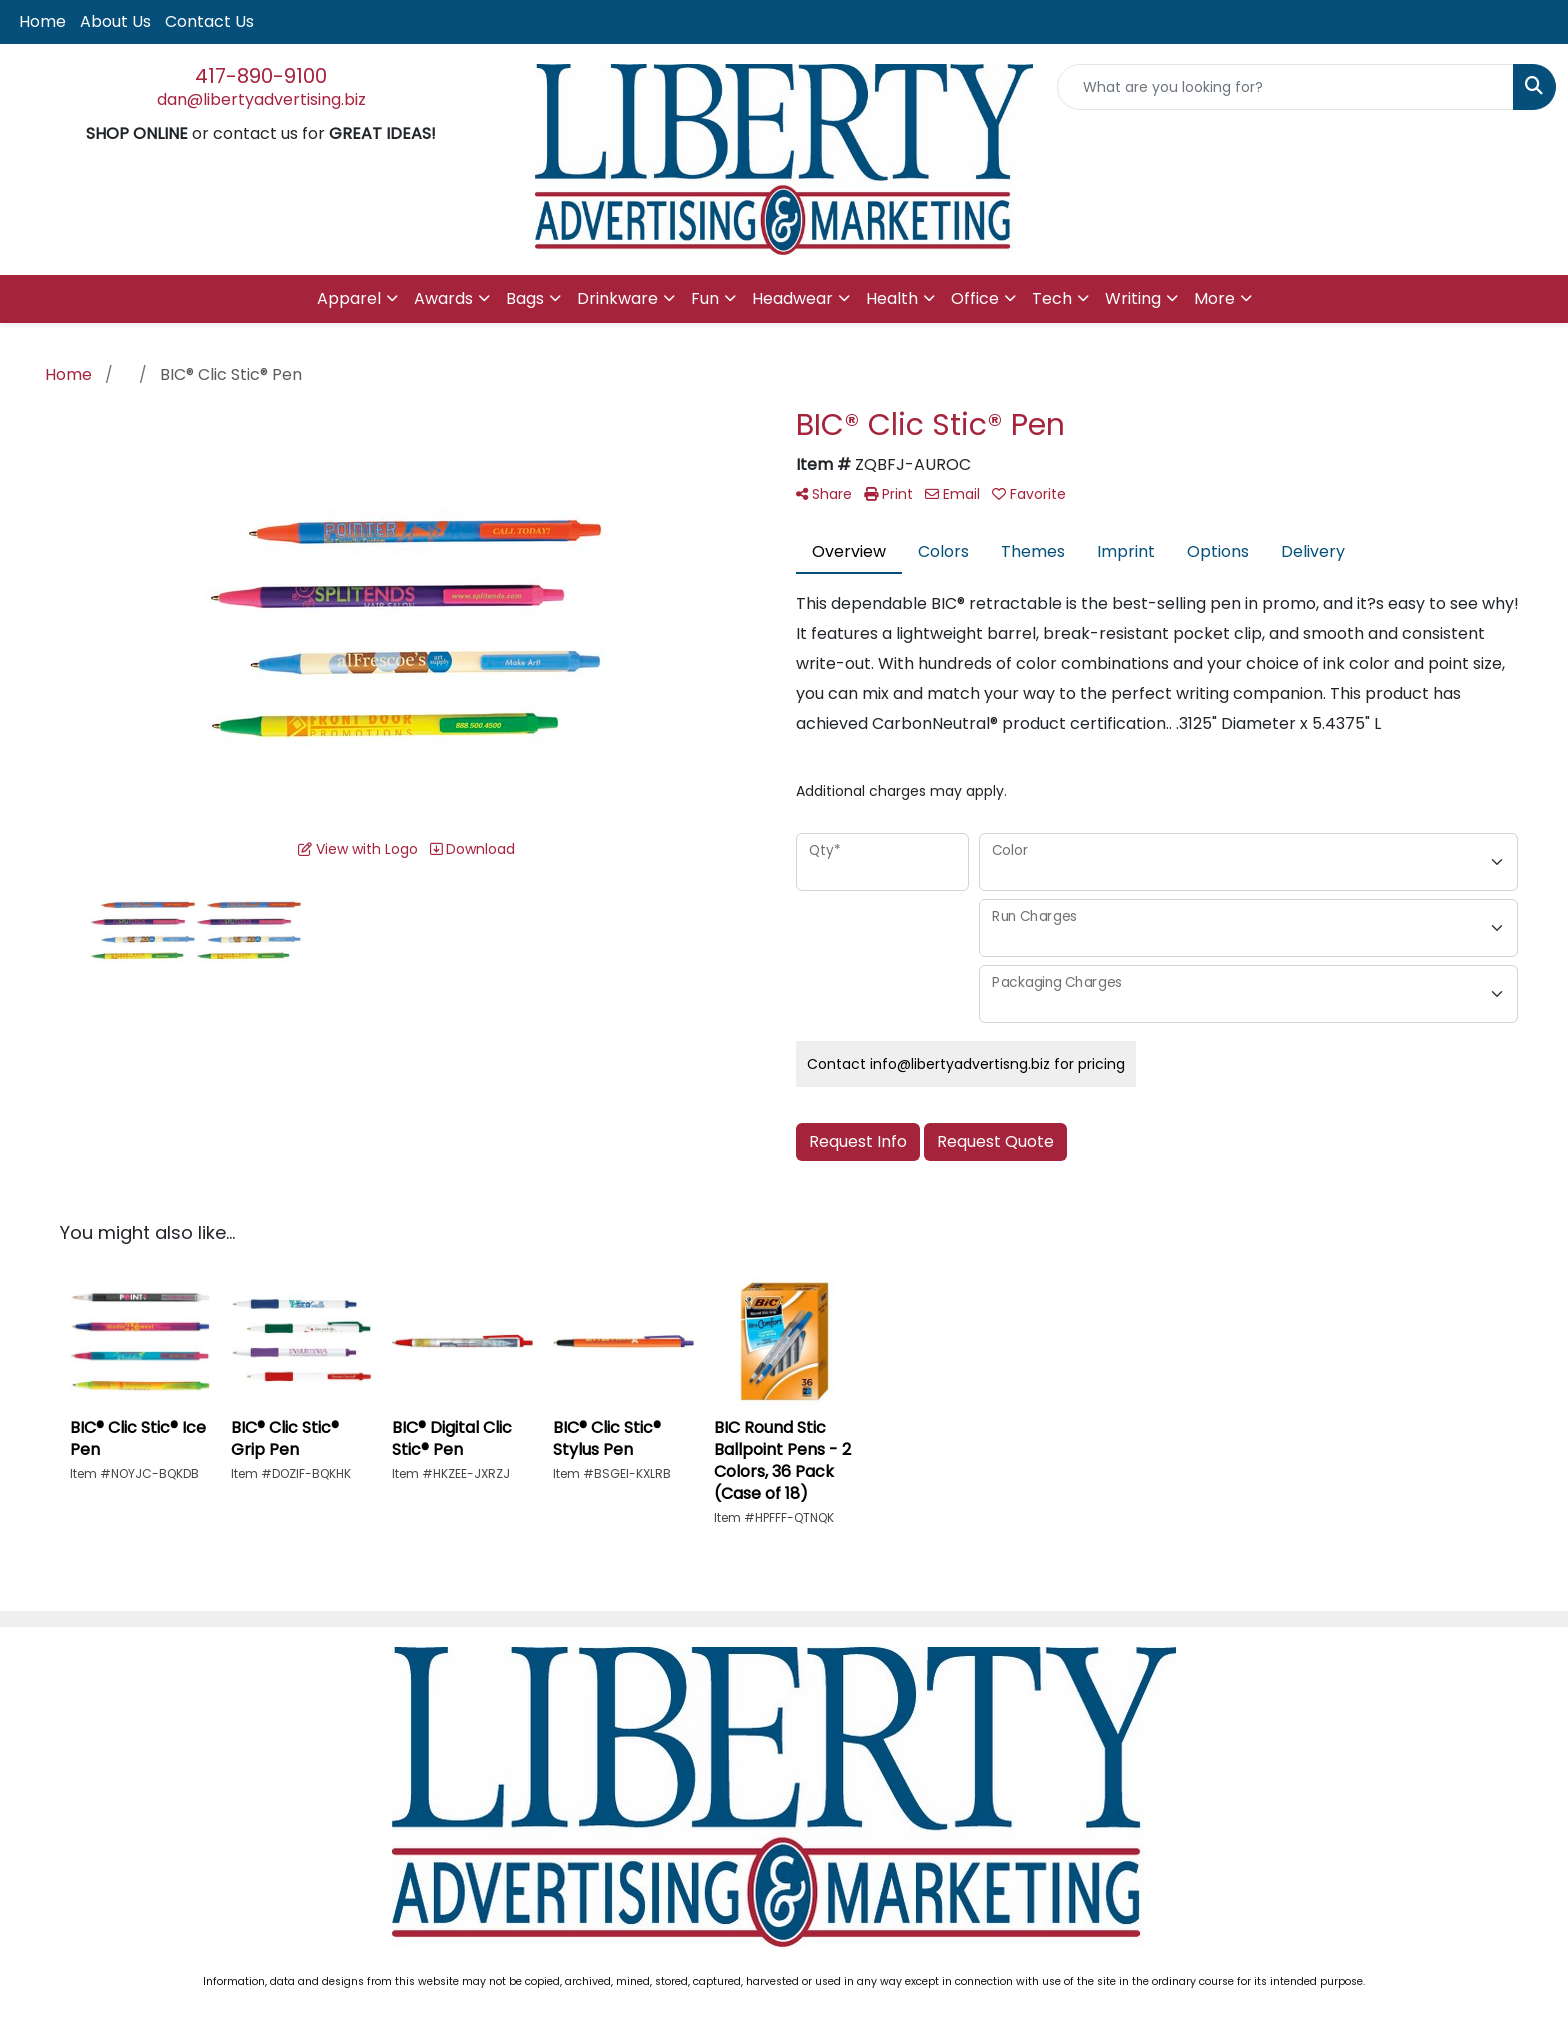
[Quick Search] (1285, 87)
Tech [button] (1052, 298)
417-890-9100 (261, 76)
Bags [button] (525, 298)
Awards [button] (443, 298)
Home (42, 21)
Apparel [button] (349, 298)
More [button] (1214, 298)
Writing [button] (1133, 298)
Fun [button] (705, 298)
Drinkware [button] (617, 298)
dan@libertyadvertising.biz (261, 99)
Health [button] (892, 298)
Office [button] (975, 298)
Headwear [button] (792, 298)
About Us (115, 21)
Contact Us (209, 21)
